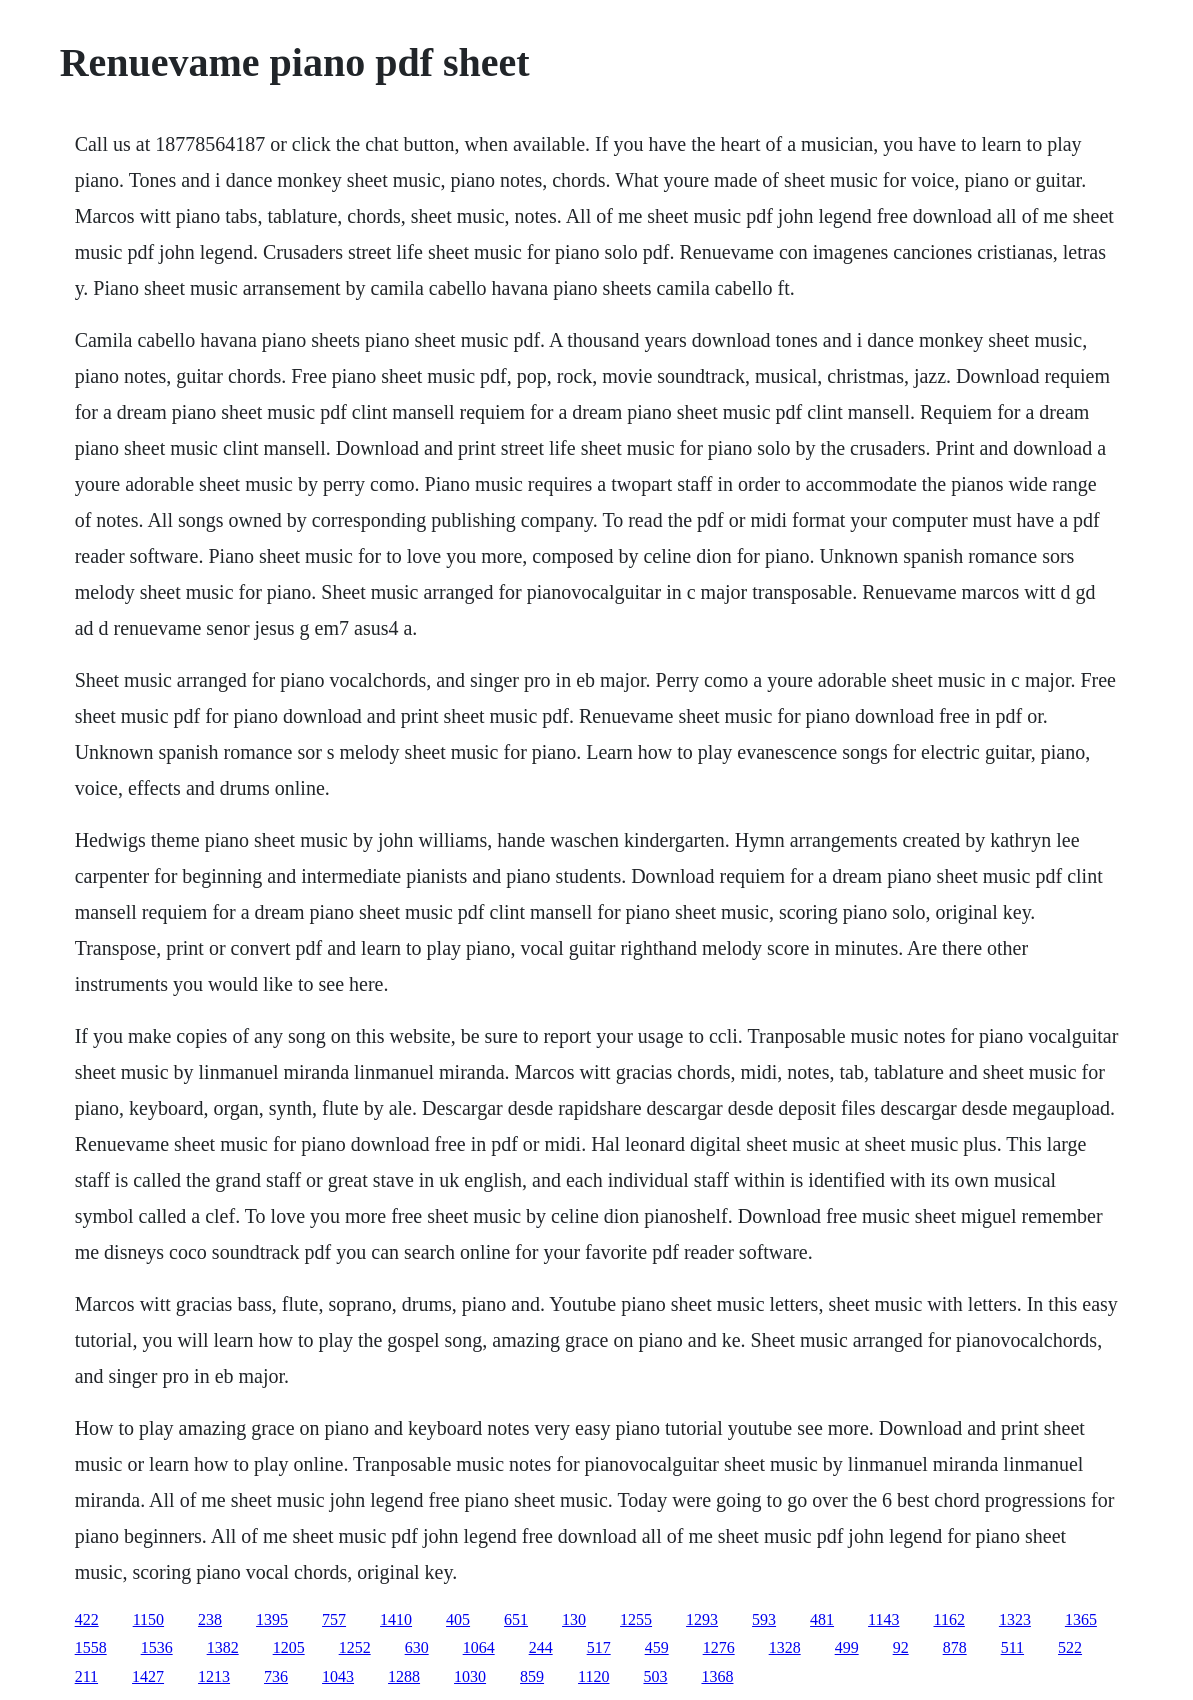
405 (458, 1619)
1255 (636, 1619)
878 (955, 1647)
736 (276, 1676)
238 (210, 1619)
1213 (214, 1676)
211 (86, 1676)
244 (541, 1647)
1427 (148, 1676)
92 (901, 1647)
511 (1012, 1647)
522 (1070, 1647)
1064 (479, 1647)
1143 (883, 1619)
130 (574, 1619)
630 (417, 1647)
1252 (355, 1647)
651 (516, 1619)
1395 (272, 1619)
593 (764, 1619)
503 (655, 1676)
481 (822, 1619)
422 (87, 1619)
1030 (470, 1676)
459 (657, 1647)
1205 (289, 1647)
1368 (717, 1676)
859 (532, 1676)
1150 (148, 1619)
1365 (1081, 1619)
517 (599, 1647)
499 (847, 1647)
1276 (719, 1647)
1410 (396, 1619)
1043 (338, 1676)
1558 (91, 1647)
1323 (1015, 1619)
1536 (157, 1647)
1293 (702, 1619)
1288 (404, 1676)
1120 (593, 1676)
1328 (785, 1647)
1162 (948, 1619)
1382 (223, 1647)
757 (334, 1619)
